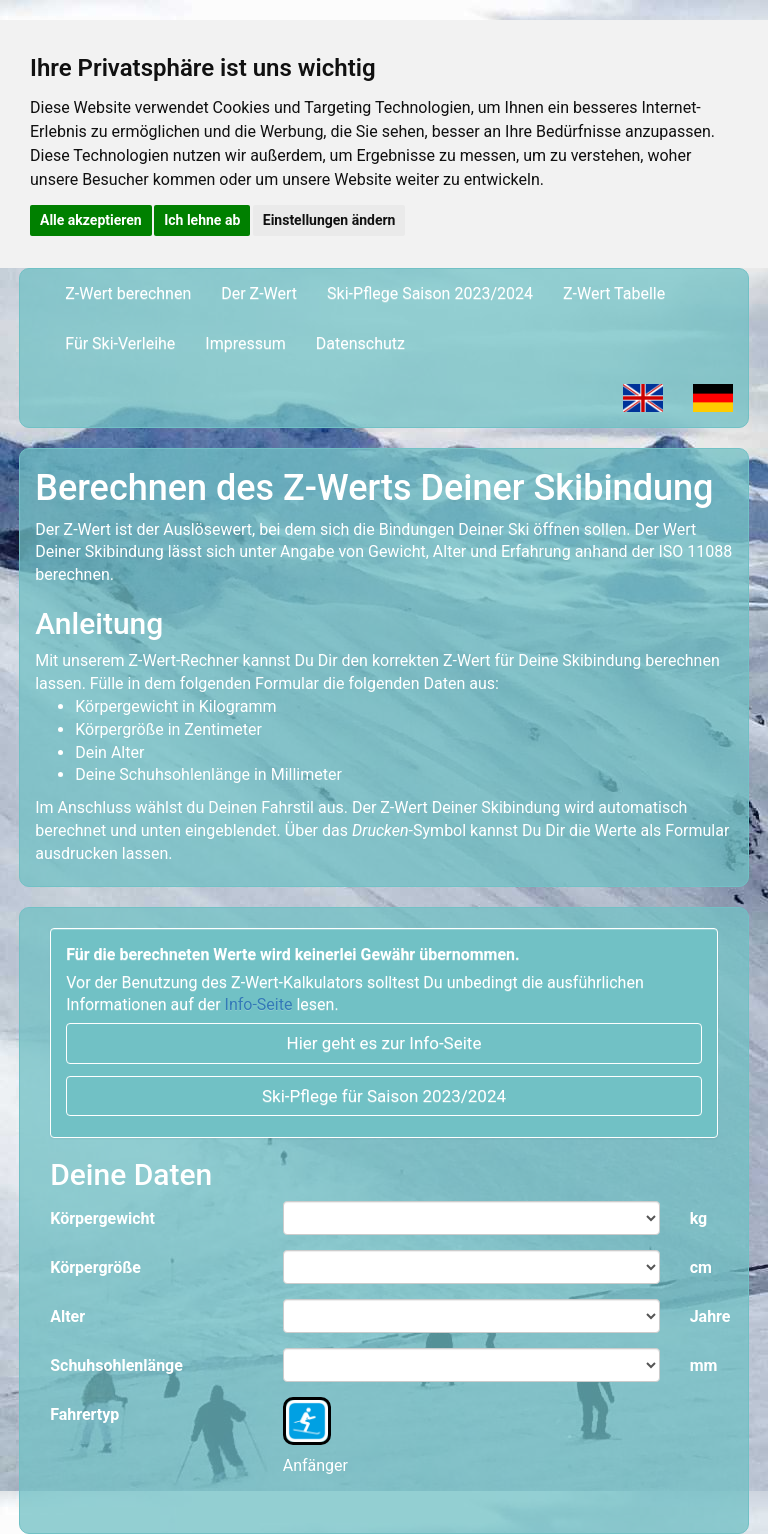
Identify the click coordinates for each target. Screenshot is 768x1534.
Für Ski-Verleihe (120, 343)
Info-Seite (259, 1004)
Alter (67, 1316)
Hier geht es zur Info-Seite (384, 1043)
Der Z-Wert (259, 293)
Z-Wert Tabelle (614, 293)
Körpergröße (95, 1267)
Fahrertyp (84, 1414)
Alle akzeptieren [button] (91, 220)
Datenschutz (368, 343)
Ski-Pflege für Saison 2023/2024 (384, 1096)
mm (704, 1365)
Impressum (253, 343)
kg (699, 1218)
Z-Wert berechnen (135, 293)
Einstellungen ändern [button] (329, 220)
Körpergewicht (102, 1218)
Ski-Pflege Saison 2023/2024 (430, 293)
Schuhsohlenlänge (116, 1365)
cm (701, 1267)
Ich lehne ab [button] (202, 220)
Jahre (710, 1316)
